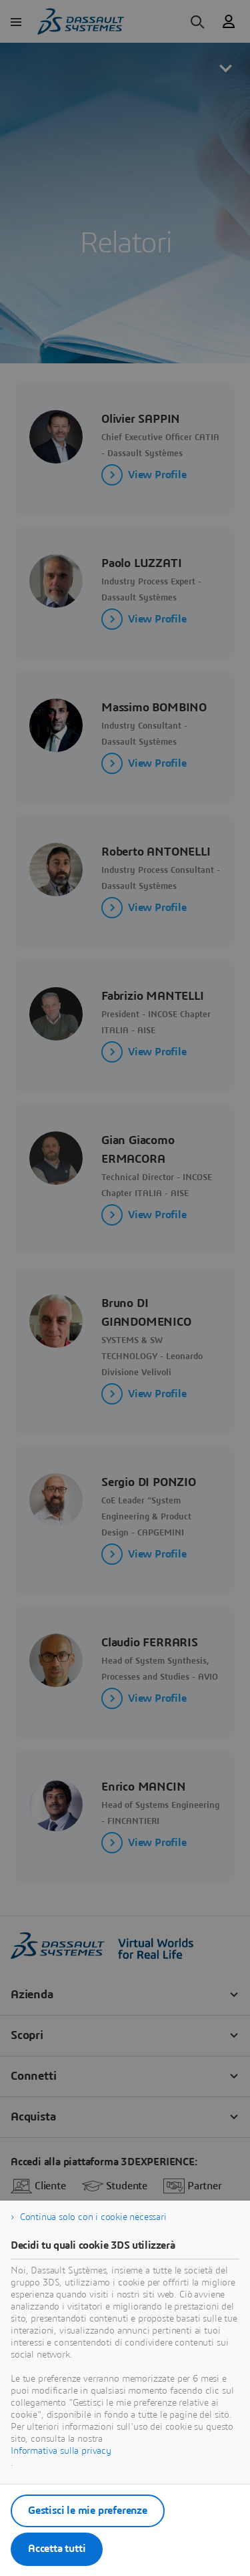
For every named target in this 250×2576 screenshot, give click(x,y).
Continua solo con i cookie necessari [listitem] (93, 2217)
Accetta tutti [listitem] (56, 2548)
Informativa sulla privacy (61, 2451)
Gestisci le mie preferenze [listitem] (87, 2510)
